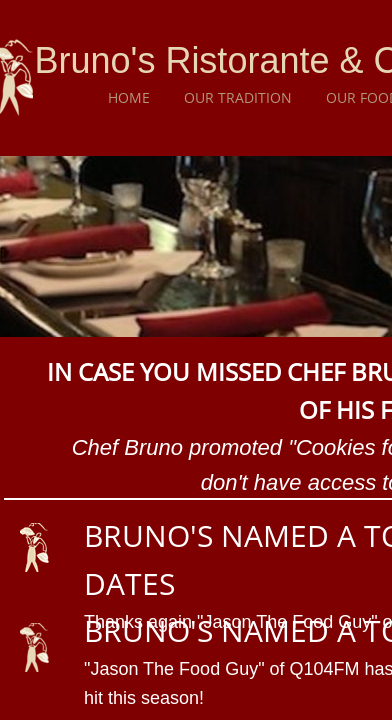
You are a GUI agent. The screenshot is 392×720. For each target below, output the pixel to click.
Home (129, 97)
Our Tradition (238, 97)
